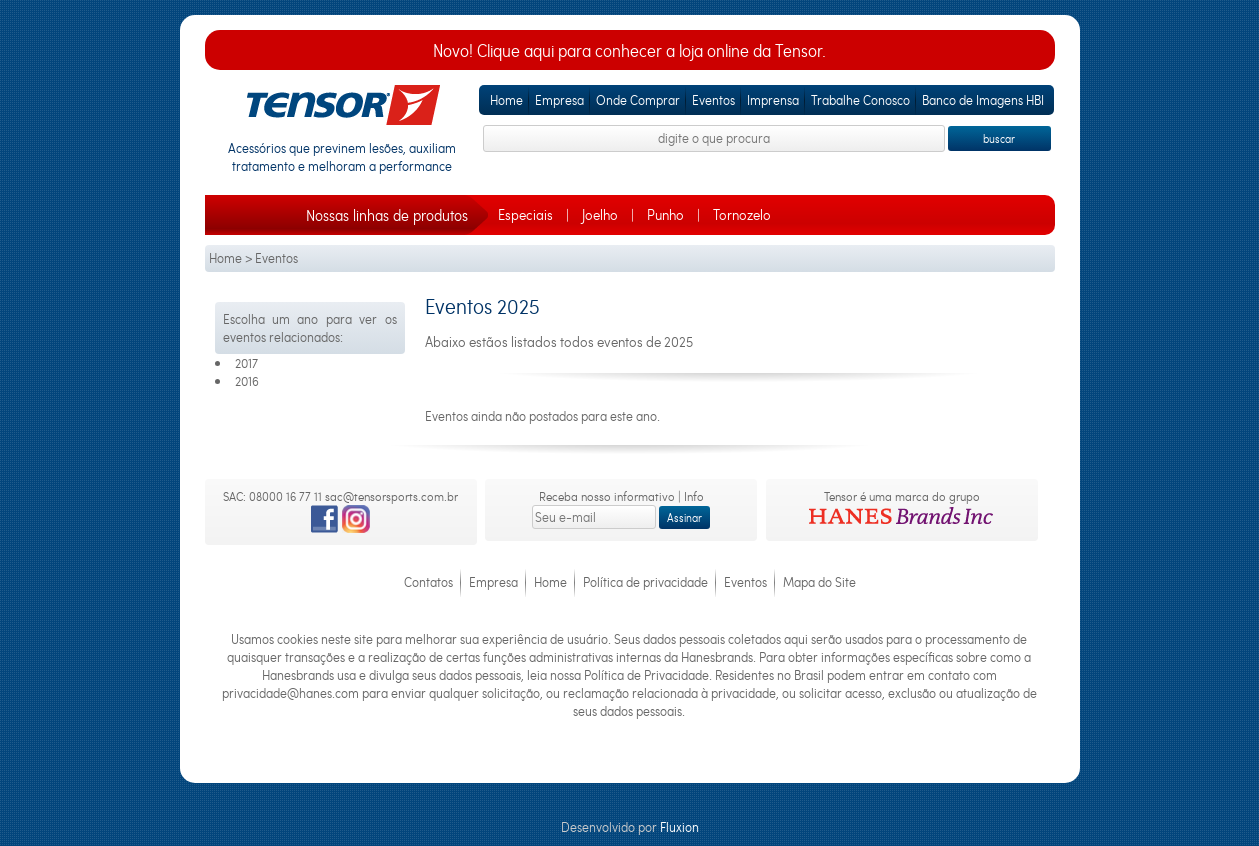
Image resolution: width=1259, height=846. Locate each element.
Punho (665, 214)
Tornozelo (742, 214)
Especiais (525, 214)
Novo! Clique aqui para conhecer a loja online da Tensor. (629, 50)
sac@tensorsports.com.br (391, 496)
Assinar (684, 517)
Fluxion (679, 827)
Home (225, 258)
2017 (246, 363)
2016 (247, 381)
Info (694, 496)
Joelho (600, 214)
